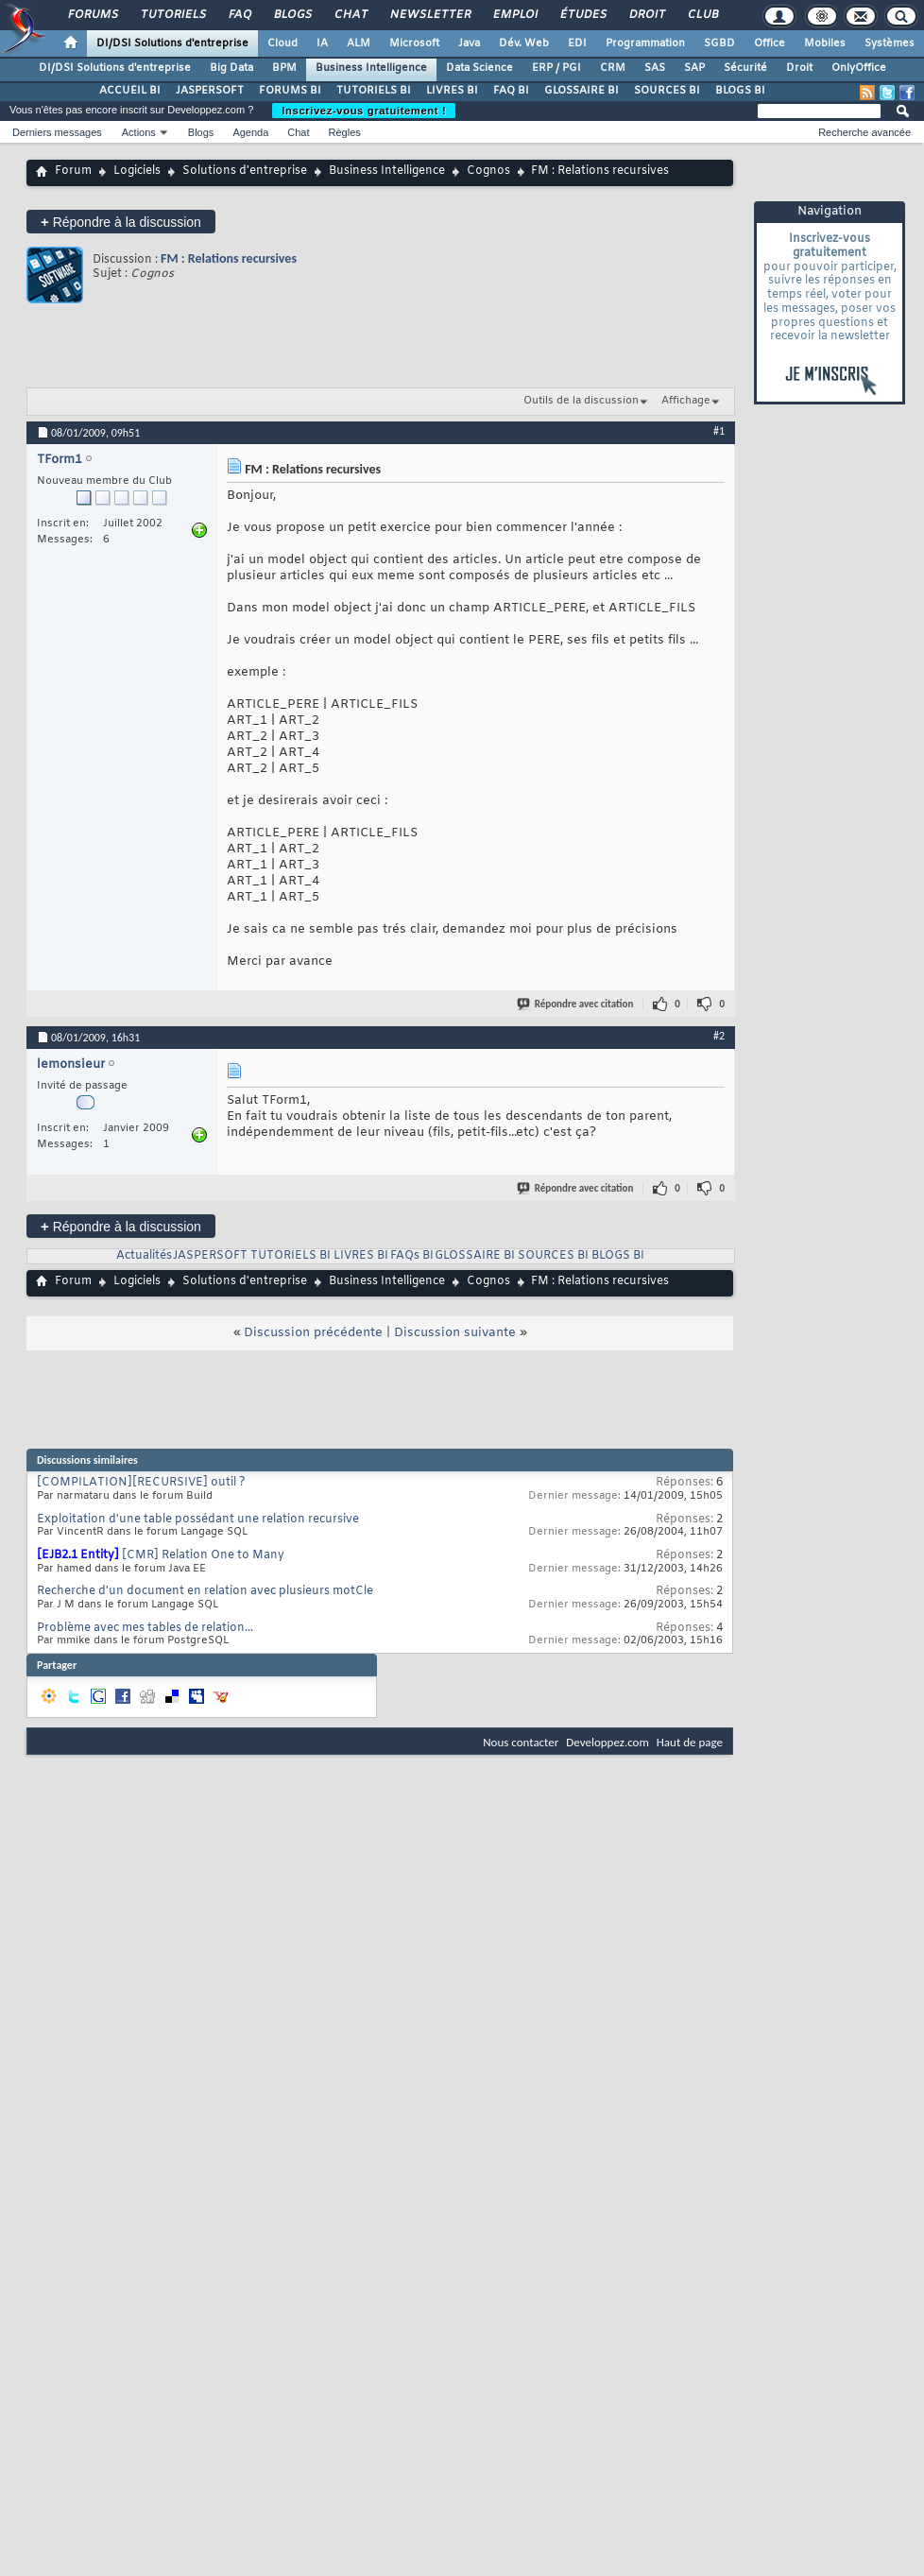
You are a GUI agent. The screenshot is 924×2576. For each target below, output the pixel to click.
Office (769, 43)
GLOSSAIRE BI (581, 90)
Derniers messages (57, 132)
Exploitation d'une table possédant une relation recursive (198, 1519)
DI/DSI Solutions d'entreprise (172, 43)
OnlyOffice (858, 68)
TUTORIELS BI (373, 90)
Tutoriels (172, 15)
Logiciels (137, 171)
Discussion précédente (313, 1333)
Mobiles (825, 43)
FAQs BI (412, 1255)
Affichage (685, 400)
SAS (654, 68)
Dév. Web (524, 43)
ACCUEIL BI (130, 90)
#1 (719, 431)
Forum (73, 171)
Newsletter (429, 15)
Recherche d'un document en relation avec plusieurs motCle (205, 1591)
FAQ (239, 15)
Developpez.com (607, 1742)
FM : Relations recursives (229, 258)
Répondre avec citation (576, 1004)
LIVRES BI (452, 90)
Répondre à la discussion (121, 222)
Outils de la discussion (581, 400)
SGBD (719, 43)
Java (469, 43)
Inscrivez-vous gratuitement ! (364, 110)
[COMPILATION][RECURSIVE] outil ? (141, 1482)
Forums (92, 15)
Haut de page (690, 1742)
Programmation (645, 43)
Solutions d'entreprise (244, 171)
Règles (345, 132)
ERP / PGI (556, 68)
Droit (646, 15)
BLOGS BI (740, 90)
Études (582, 15)
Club (702, 15)
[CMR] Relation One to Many (203, 1555)
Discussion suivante (455, 1333)
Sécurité (745, 68)
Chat (350, 15)
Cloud (282, 43)
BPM (284, 68)
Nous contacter (520, 1742)
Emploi (514, 15)
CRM (612, 68)
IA (322, 43)
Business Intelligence (371, 68)
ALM (358, 43)
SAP (694, 68)
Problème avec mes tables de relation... (145, 1628)
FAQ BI (511, 90)
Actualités (144, 1255)
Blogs (292, 15)
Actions (139, 132)
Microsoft (414, 43)
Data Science (479, 68)
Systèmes (889, 43)
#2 (719, 1035)
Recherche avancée (864, 132)
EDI (577, 43)
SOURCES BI (667, 90)
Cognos (488, 171)
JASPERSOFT (210, 90)
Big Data (231, 68)
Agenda (250, 132)
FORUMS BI (290, 90)
